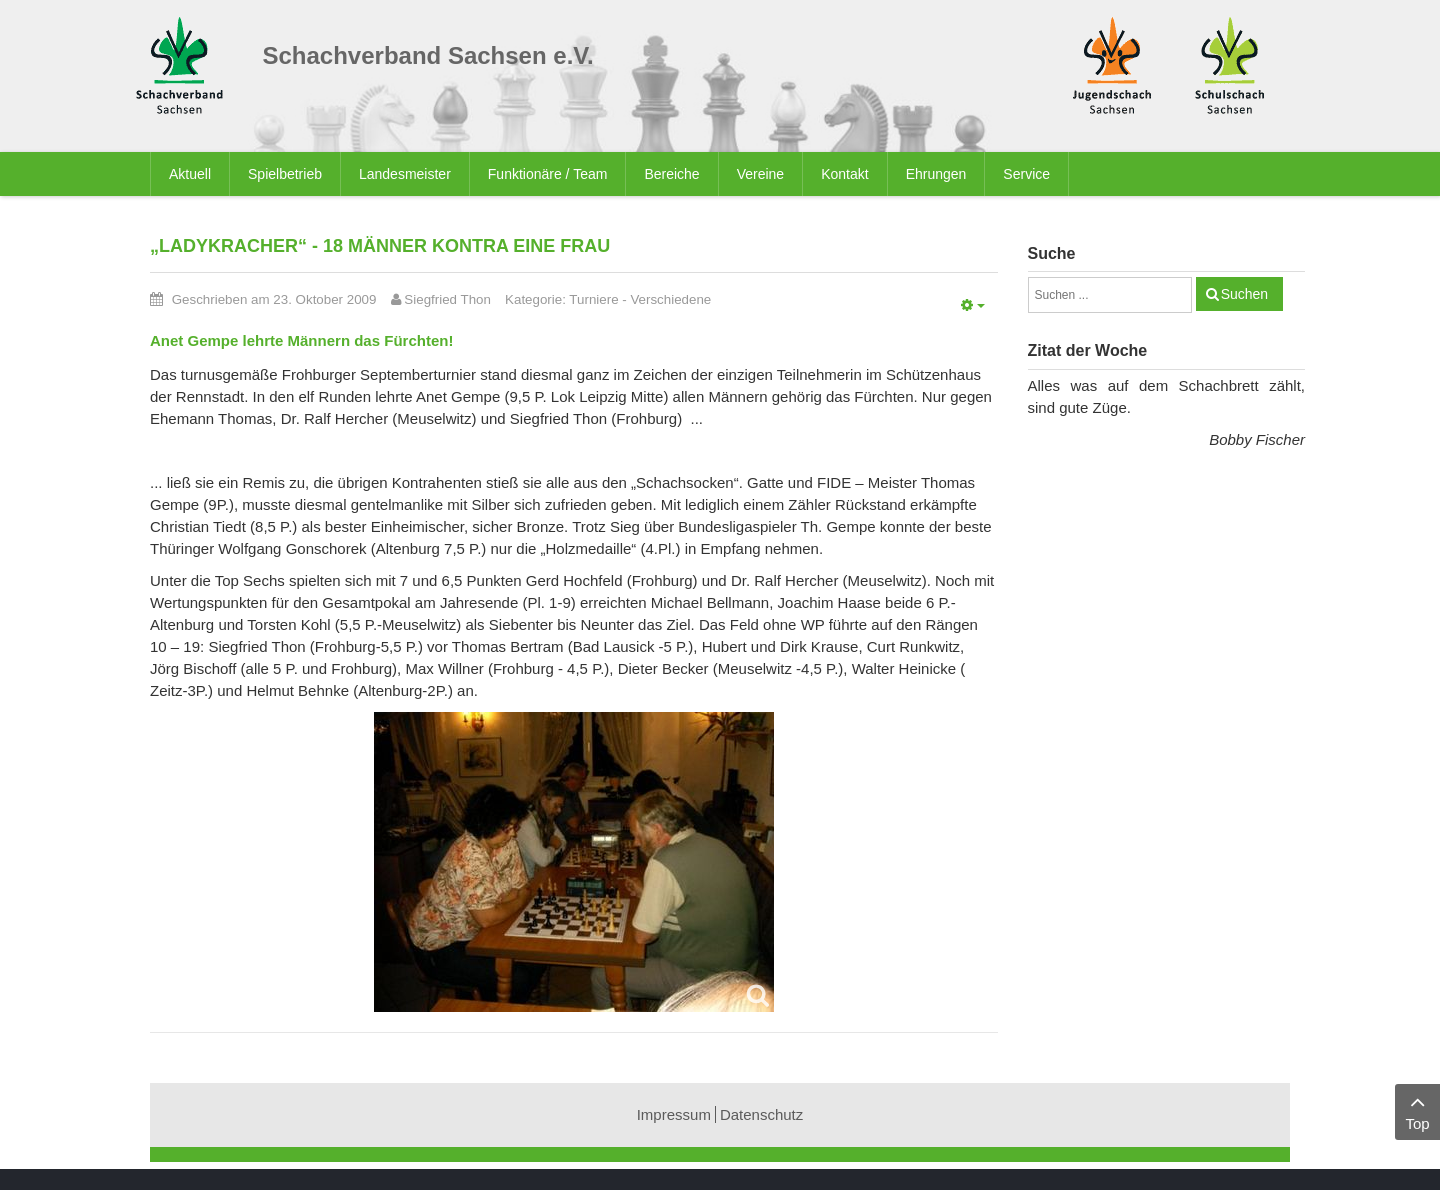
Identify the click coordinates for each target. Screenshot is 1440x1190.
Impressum (674, 1114)
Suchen (1244, 294)
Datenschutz (761, 1114)
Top (1417, 1110)
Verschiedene (670, 299)
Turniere (593, 299)
